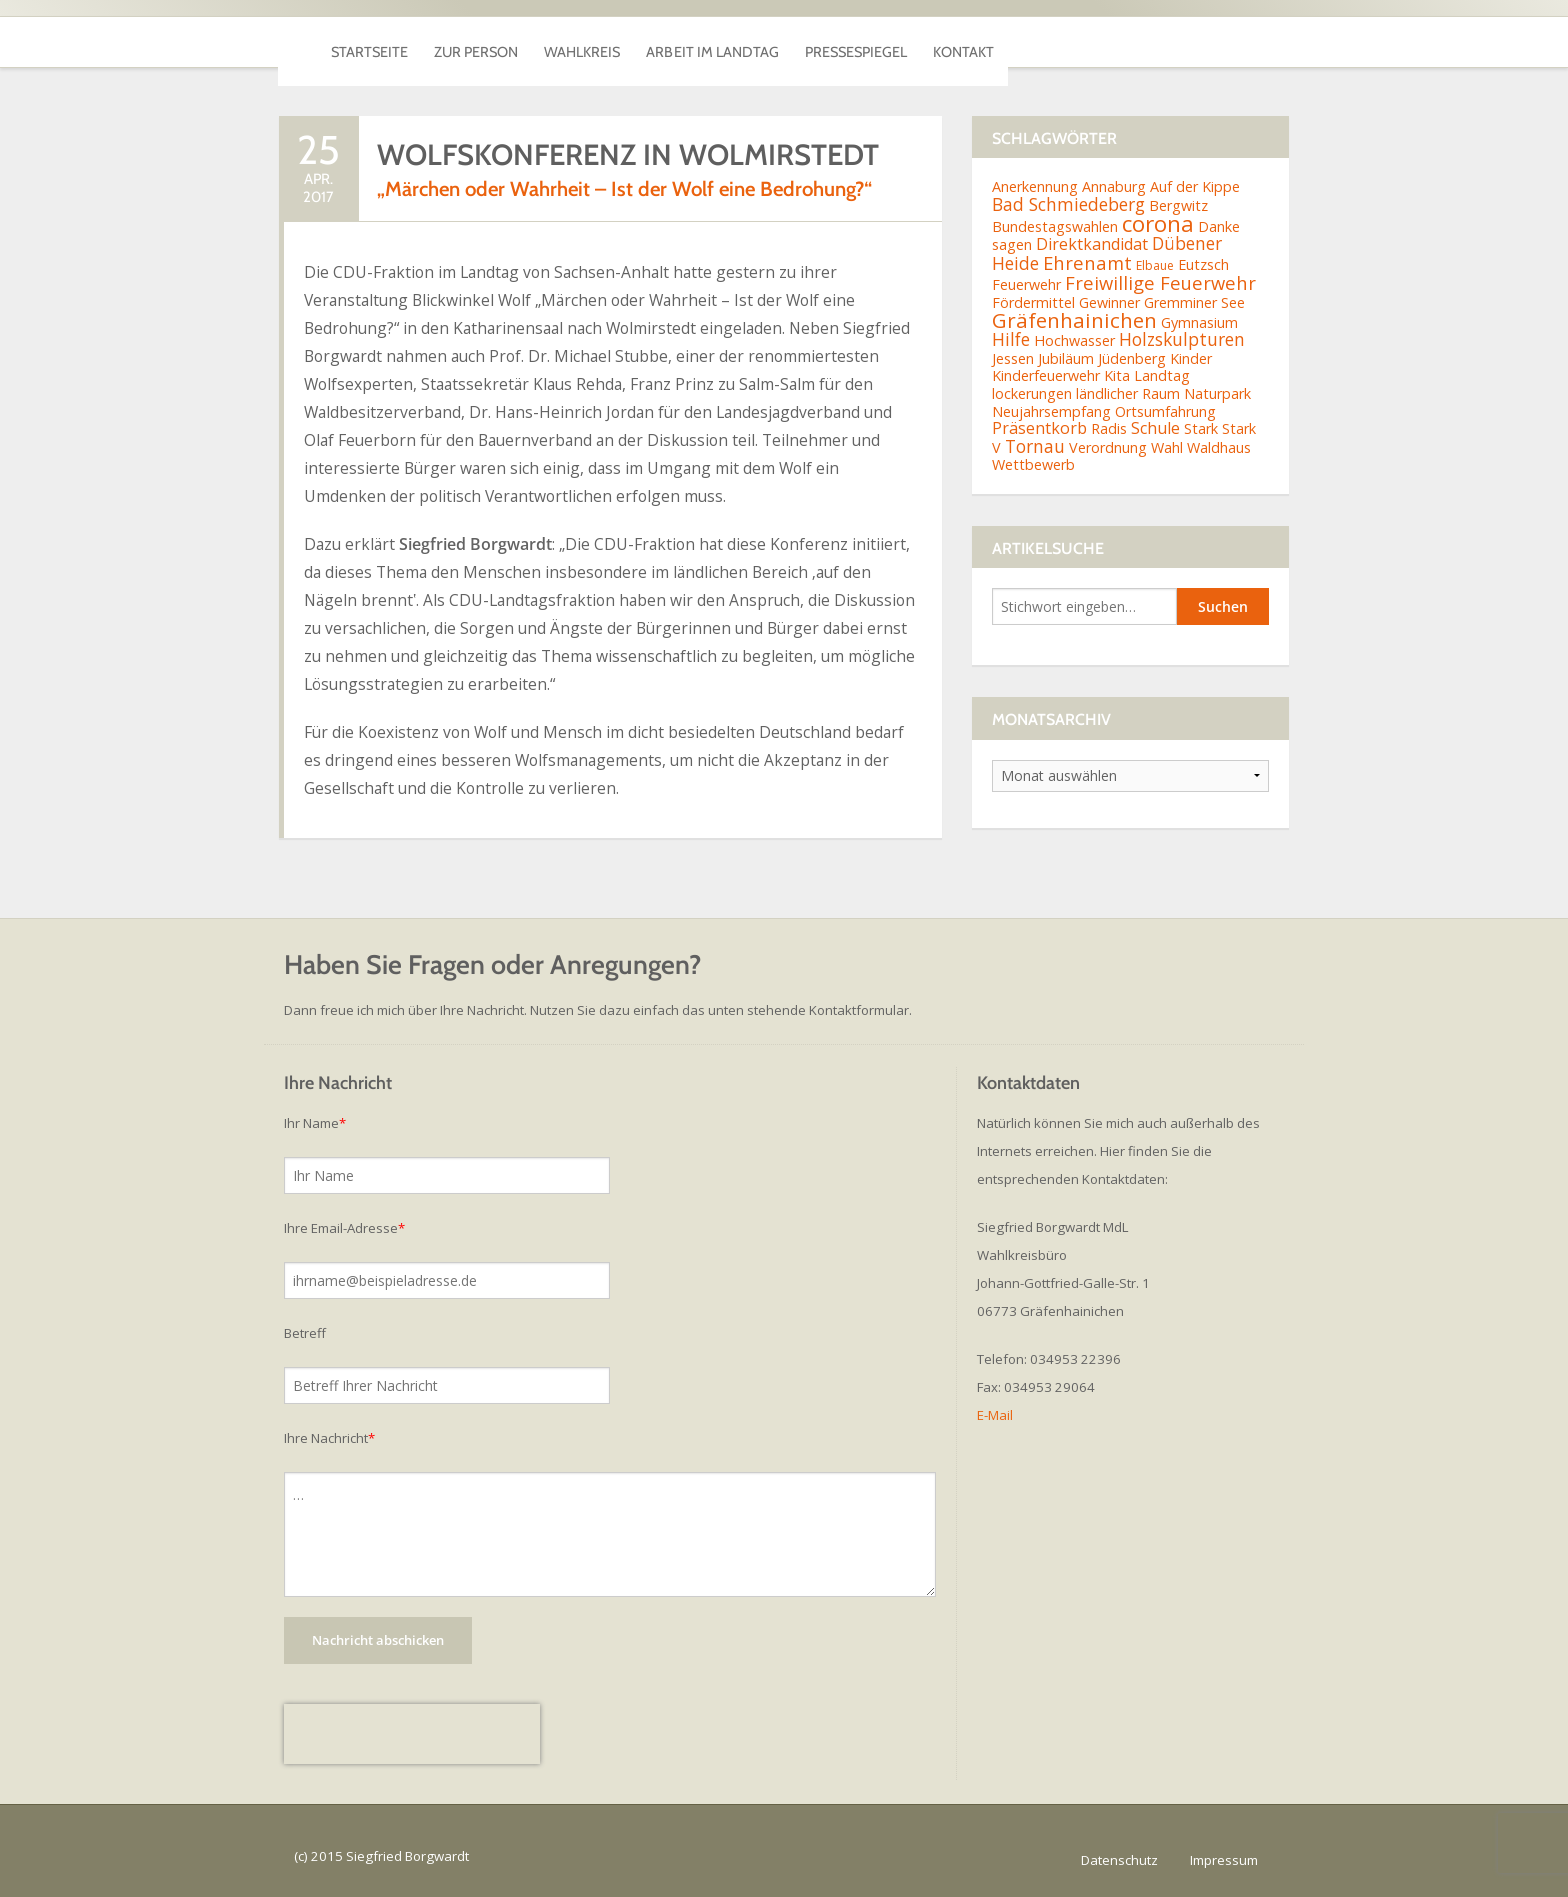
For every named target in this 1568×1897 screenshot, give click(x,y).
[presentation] (412, 1734)
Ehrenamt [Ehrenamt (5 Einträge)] (1087, 262)
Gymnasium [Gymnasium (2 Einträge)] (1199, 322)
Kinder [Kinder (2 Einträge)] (1191, 358)
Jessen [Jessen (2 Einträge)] (1013, 358)
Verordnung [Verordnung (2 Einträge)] (1108, 447)
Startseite (390, 41)
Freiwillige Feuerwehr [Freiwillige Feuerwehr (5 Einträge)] (1160, 282)
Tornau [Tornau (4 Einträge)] (1035, 446)
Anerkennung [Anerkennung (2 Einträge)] (1035, 186)
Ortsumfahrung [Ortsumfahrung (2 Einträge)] (1165, 411)
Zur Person (539, 41)
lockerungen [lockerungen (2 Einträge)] (1032, 393)
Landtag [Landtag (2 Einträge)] (1162, 375)
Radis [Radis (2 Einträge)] (1109, 428)
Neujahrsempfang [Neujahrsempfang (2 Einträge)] (1051, 411)
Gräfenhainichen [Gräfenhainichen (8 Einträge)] (1074, 320)
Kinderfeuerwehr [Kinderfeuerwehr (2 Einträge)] (1046, 375)
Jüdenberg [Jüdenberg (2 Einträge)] (1132, 358)
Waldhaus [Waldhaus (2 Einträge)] (1219, 447)
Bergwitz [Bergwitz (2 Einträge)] (1178, 205)
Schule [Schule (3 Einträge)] (1155, 428)
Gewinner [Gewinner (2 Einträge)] (1109, 302)
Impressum (1224, 1860)
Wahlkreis (686, 41)
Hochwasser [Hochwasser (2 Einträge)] (1074, 340)
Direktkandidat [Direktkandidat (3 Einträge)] (1092, 244)
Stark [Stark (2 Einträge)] (1201, 428)
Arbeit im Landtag (863, 41)
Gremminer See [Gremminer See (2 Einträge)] (1194, 302)
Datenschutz (1119, 1860)
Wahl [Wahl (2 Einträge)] (1167, 447)
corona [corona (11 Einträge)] (1158, 223)
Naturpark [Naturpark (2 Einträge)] (1217, 393)
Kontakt (1205, 41)
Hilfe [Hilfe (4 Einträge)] (1011, 339)
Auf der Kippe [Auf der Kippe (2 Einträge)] (1195, 186)
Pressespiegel (1054, 41)
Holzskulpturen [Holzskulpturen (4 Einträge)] (1182, 339)
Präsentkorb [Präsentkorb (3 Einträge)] (1039, 428)
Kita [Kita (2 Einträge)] (1117, 375)
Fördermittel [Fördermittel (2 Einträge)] (1033, 302)
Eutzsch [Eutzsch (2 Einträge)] (1203, 264)
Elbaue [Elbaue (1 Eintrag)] (1155, 265)
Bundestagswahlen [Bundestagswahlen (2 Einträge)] (1055, 226)
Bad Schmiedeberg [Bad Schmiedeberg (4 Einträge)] (1068, 204)
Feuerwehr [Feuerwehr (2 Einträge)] (1026, 284)
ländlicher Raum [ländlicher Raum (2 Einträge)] (1128, 393)
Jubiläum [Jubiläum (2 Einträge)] (1066, 358)
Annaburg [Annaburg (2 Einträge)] (1114, 186)
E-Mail (995, 1415)
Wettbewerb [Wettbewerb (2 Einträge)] (1033, 464)
